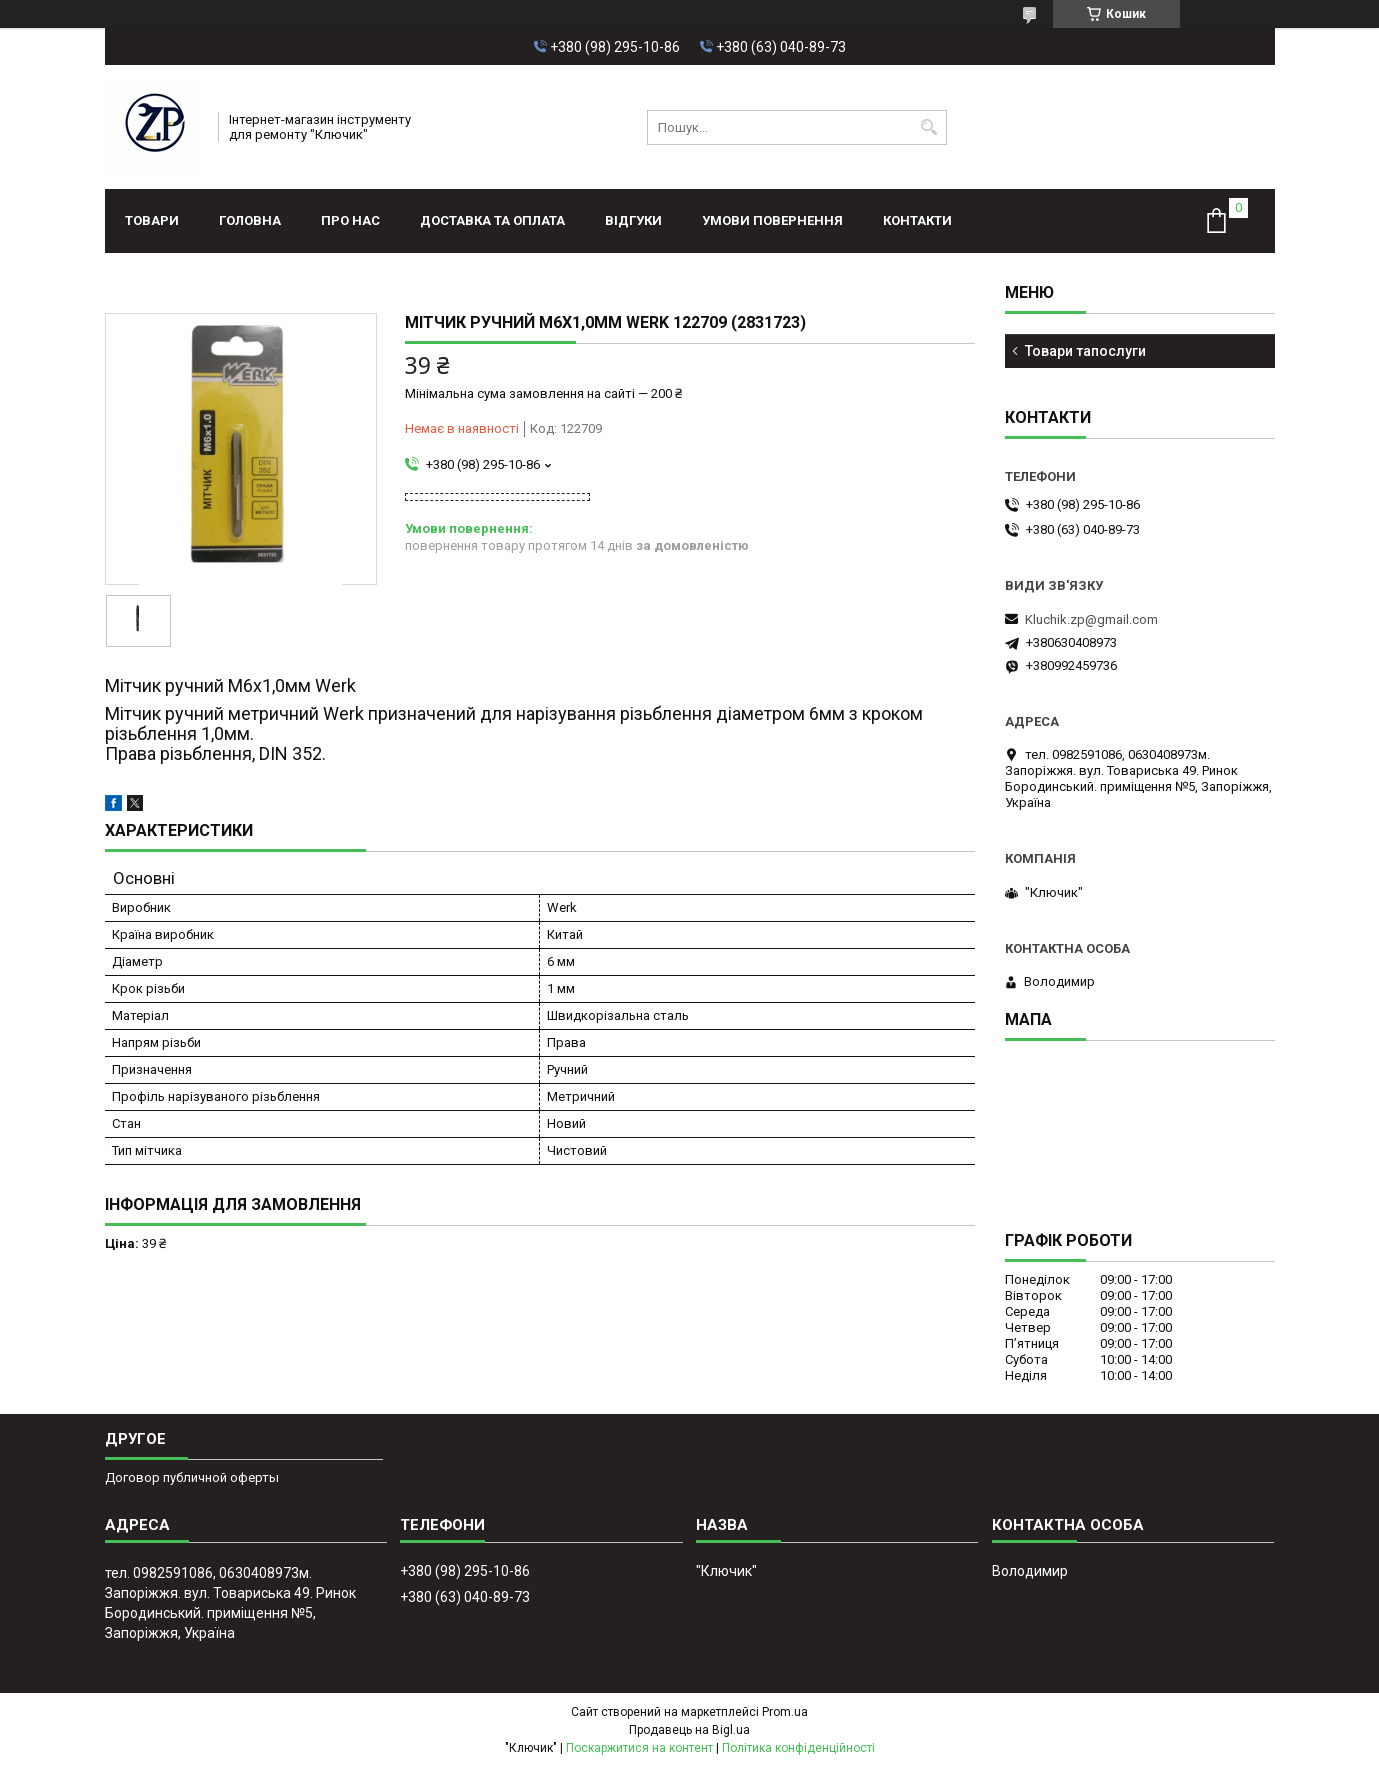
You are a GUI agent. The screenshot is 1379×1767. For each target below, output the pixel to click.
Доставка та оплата (492, 220)
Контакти (917, 220)
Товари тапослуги (1085, 351)
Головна (250, 220)
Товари (152, 220)
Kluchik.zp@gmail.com (1091, 619)
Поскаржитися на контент (639, 1748)
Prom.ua (785, 1712)
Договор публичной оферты (192, 1477)
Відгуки (633, 220)
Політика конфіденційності (798, 1748)
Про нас (350, 220)
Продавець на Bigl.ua (689, 1730)
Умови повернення (772, 220)
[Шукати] (929, 127)
